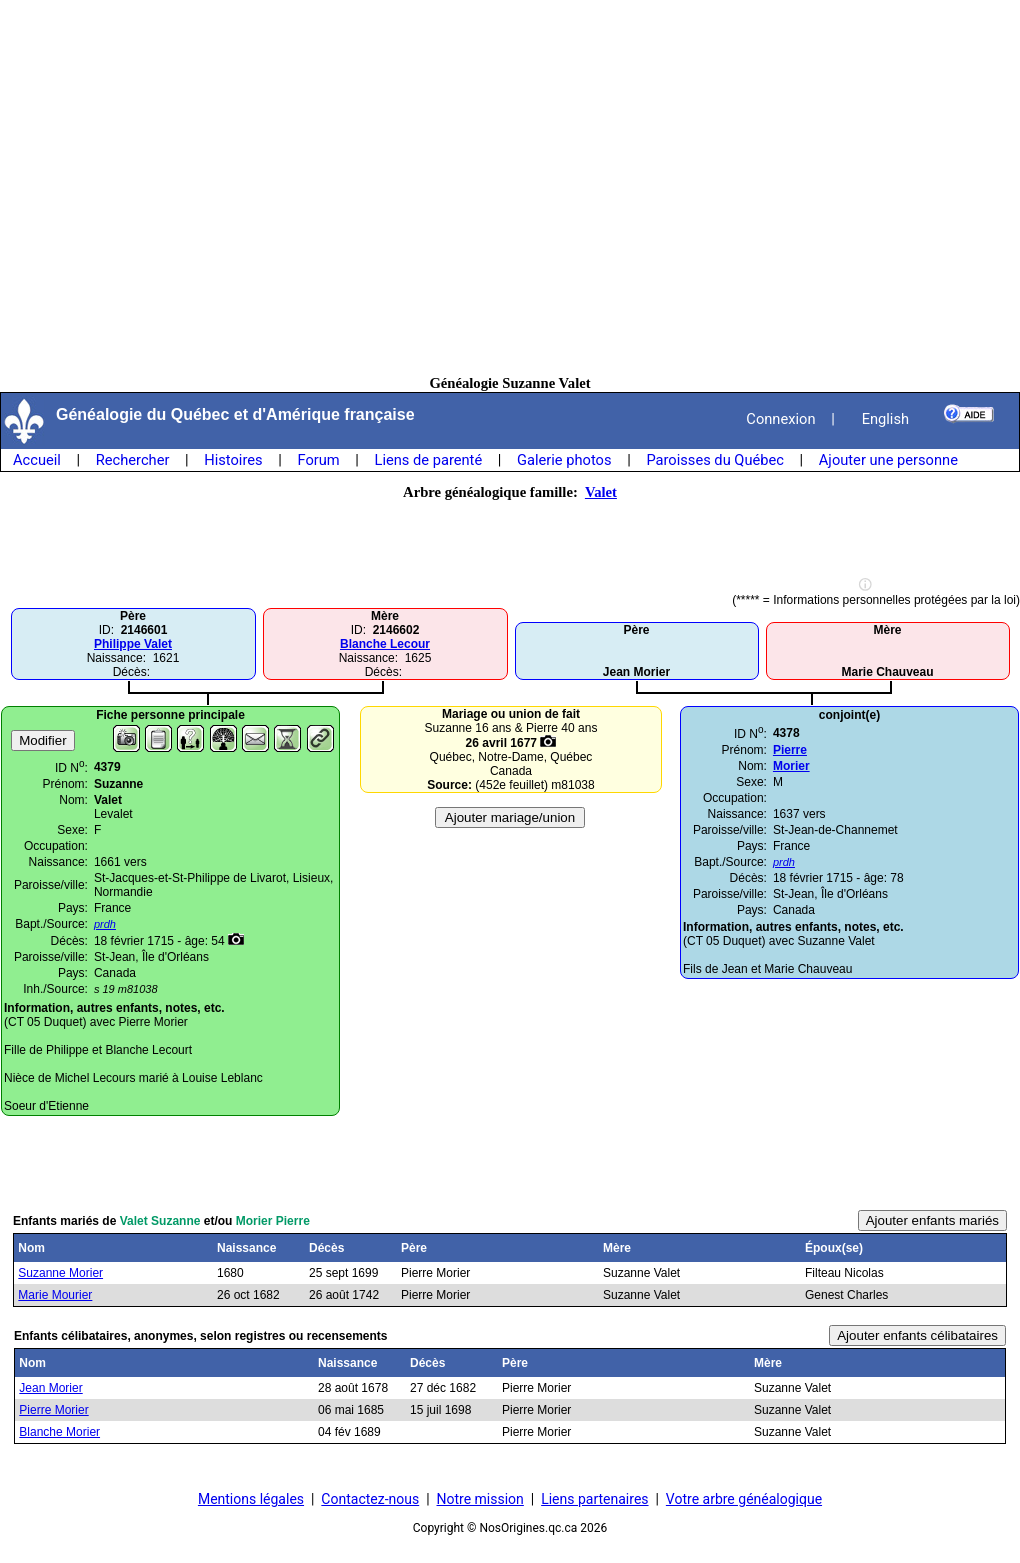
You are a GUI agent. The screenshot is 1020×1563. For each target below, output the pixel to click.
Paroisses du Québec (715, 460)
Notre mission (480, 1499)
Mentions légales (251, 1499)
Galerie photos (564, 460)
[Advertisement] (510, 187)
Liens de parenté (429, 460)
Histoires (233, 460)
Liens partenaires (594, 1499)
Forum (318, 460)
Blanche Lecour (385, 644)
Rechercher (133, 460)
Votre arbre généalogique (744, 1499)
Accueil (37, 460)
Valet (601, 492)
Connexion (780, 419)
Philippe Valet (133, 644)
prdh (784, 862)
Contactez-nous (370, 1499)
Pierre (790, 750)
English (885, 419)
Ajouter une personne (888, 460)
